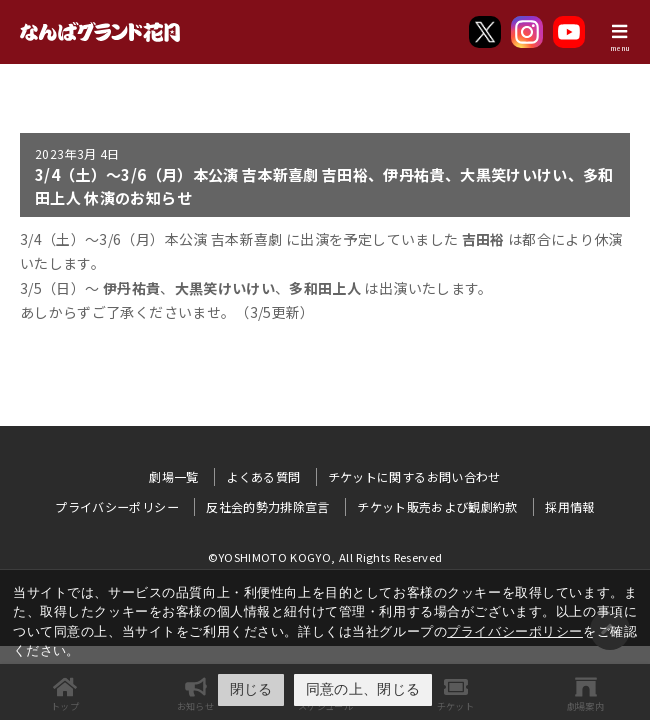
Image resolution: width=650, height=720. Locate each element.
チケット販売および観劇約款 (437, 506)
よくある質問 (263, 476)
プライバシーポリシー (515, 631)
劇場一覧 (173, 476)
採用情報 (569, 506)
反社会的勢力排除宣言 (268, 506)
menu (620, 48)
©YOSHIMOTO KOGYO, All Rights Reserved (325, 557)
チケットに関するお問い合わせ (414, 476)
